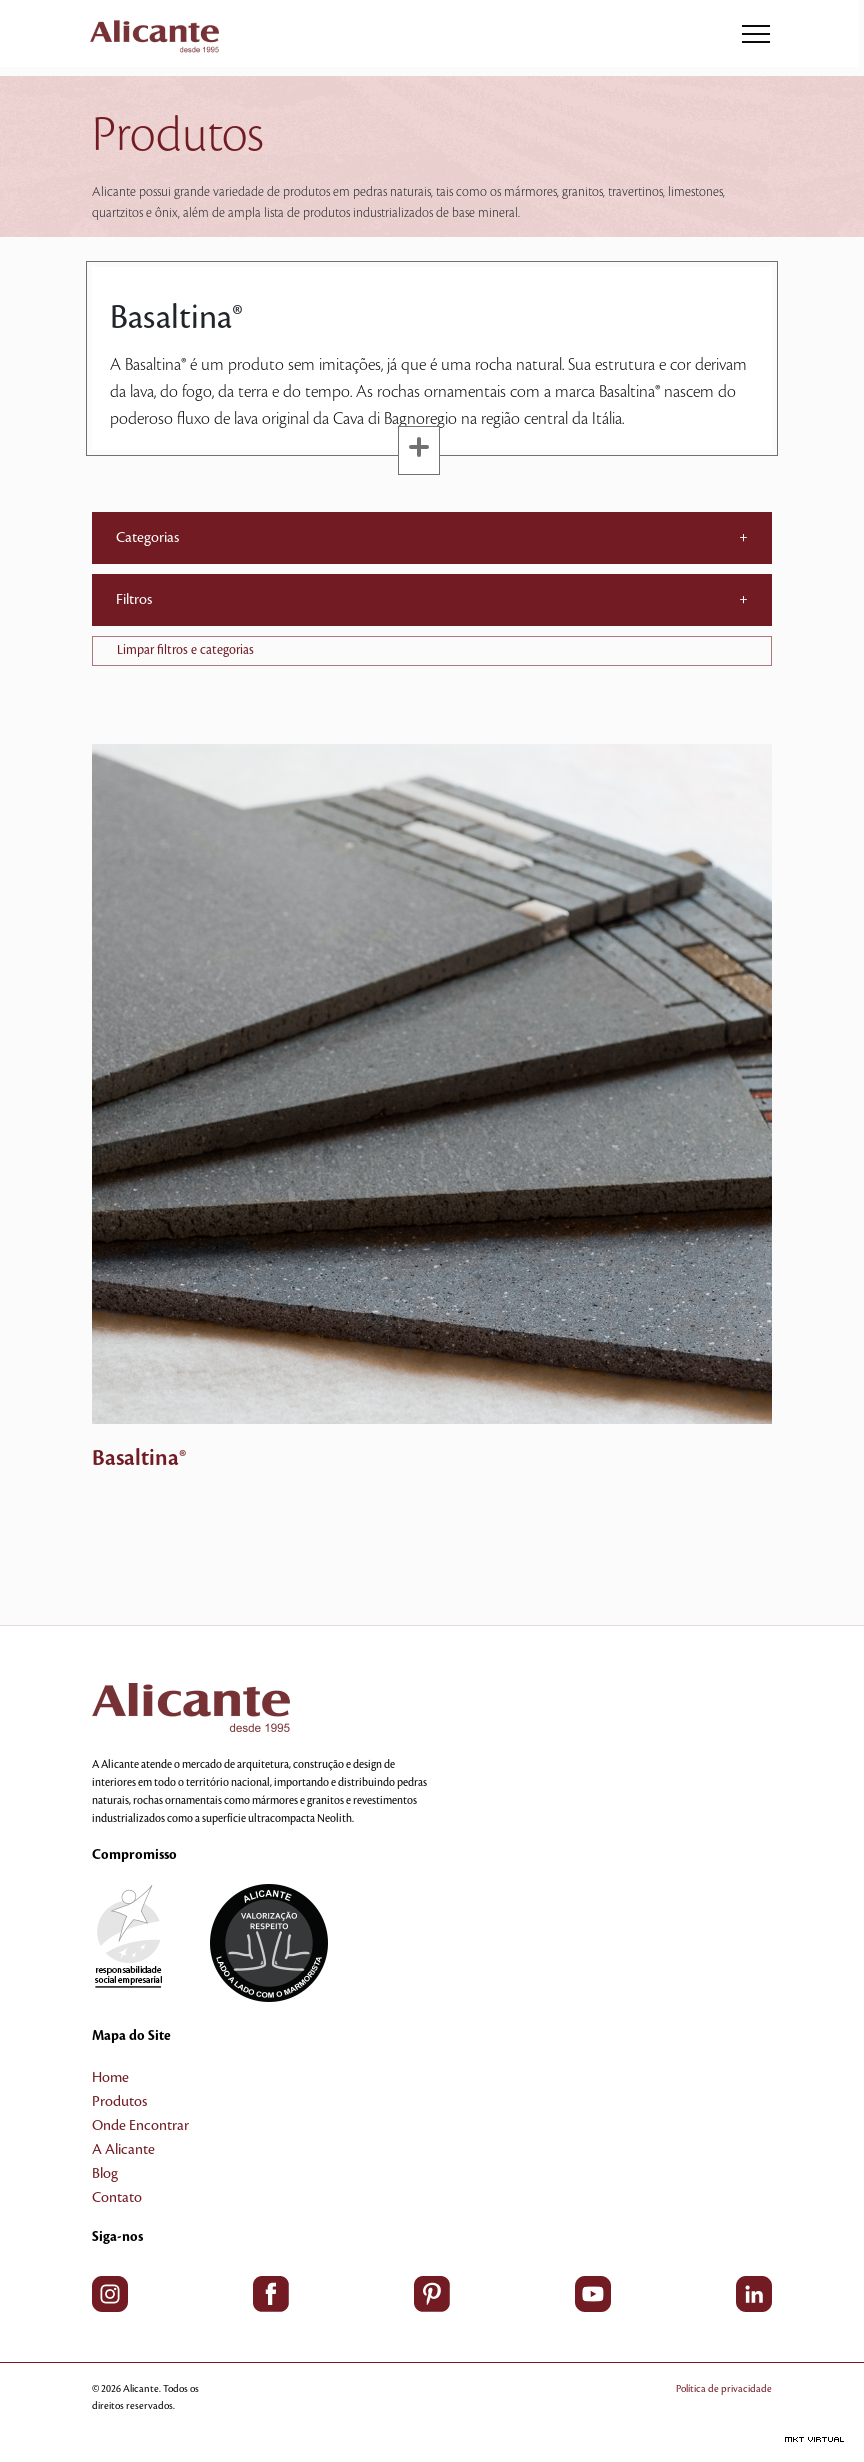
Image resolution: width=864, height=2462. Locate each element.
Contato (117, 2198)
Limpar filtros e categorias (185, 650)
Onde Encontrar (140, 2126)
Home (110, 2078)
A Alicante (123, 2150)
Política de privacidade (724, 2388)
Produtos (119, 2102)
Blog (105, 2174)
